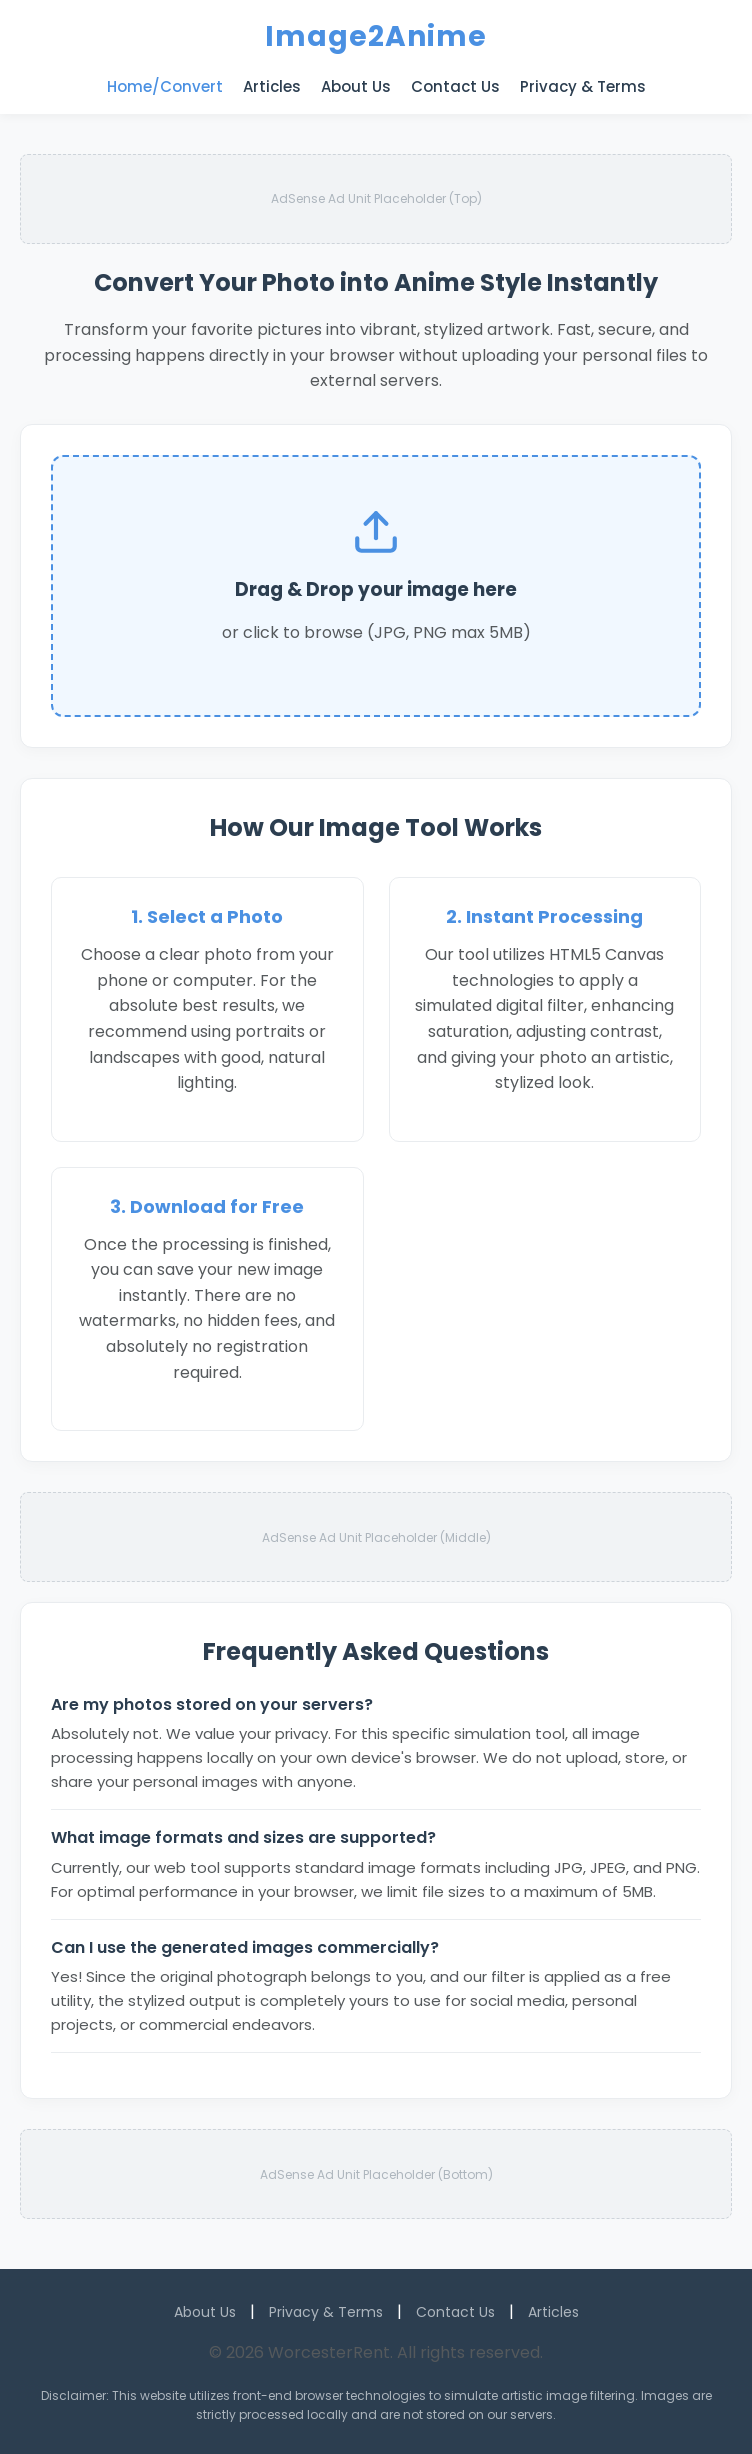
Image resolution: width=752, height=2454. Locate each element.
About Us (356, 86)
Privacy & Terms (583, 86)
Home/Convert (165, 86)
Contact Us (455, 86)
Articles (272, 86)
